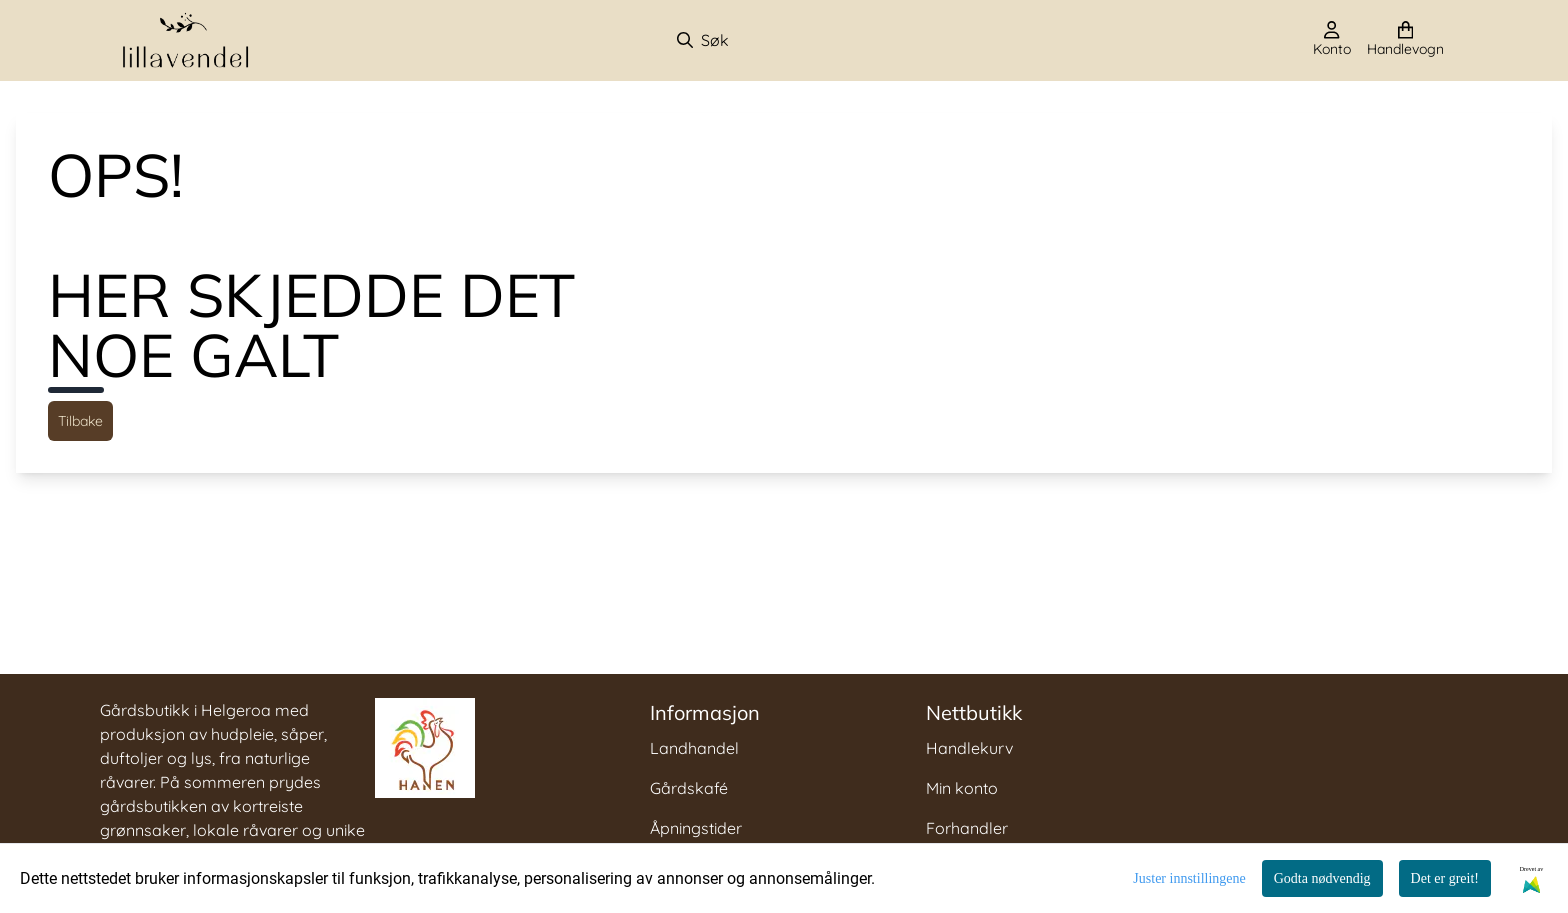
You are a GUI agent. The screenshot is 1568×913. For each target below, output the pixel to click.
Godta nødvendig (1322, 878)
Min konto (962, 788)
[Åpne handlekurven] (1405, 40)
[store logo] (186, 40)
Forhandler (967, 828)
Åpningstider (696, 828)
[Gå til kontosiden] (1332, 40)
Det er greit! (1445, 878)
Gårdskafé (689, 788)
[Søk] (780, 40)
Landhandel (694, 748)
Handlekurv (969, 748)
